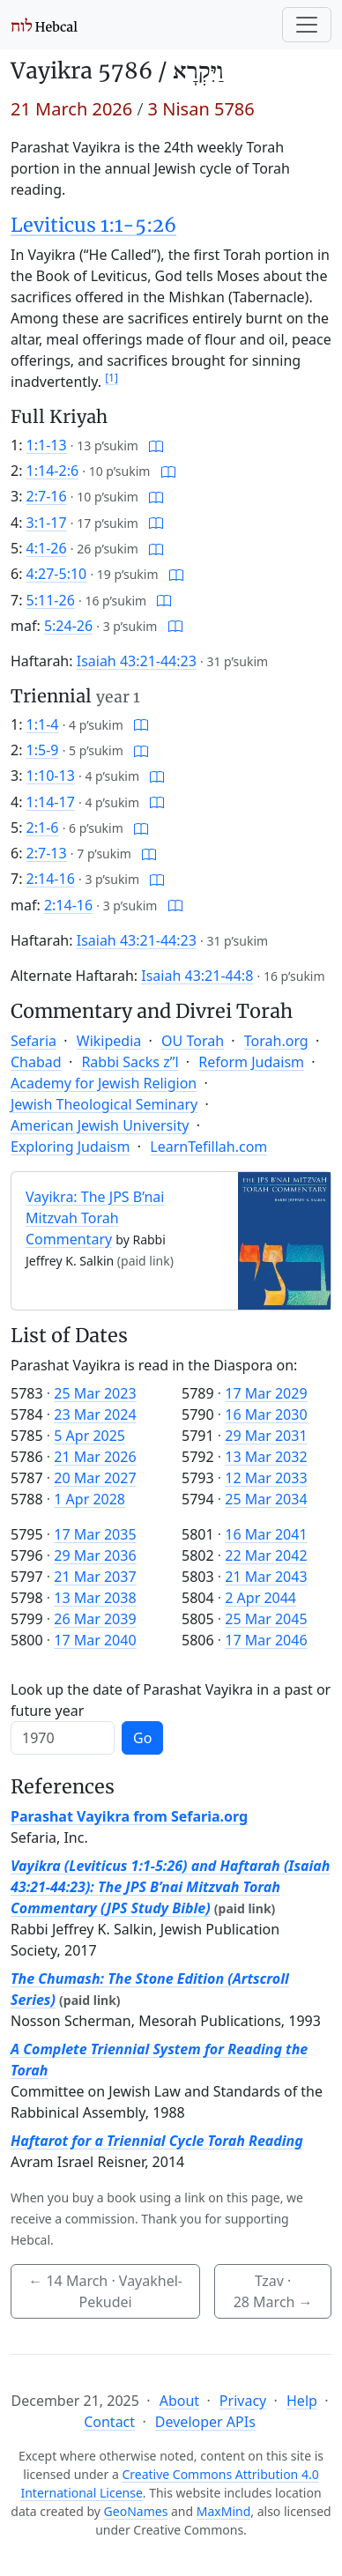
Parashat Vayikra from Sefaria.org (129, 1816)
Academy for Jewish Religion (104, 1083)
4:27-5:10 (56, 573)
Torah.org (276, 1040)
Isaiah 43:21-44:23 (137, 661)
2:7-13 (46, 853)
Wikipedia (109, 1040)
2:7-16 (46, 496)
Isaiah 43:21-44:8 (197, 975)
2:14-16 (50, 878)
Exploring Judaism (70, 1146)
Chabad (36, 1062)
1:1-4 (42, 724)
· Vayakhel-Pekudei (105, 2291)
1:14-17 (50, 802)
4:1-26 (46, 548)
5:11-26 (50, 600)
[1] (111, 377)
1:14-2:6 (52, 470)
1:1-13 (46, 445)
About (179, 2400)
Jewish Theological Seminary (104, 1104)
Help (301, 2400)
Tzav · (273, 2291)
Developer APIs (205, 2421)
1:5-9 (42, 750)
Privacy (242, 2400)
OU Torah (192, 1040)
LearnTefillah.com (208, 1146)
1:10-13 (50, 775)
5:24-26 (68, 625)
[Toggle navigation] (306, 24)
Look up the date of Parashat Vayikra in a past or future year (171, 1700)
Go (142, 1738)
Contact (109, 2421)
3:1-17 (46, 522)
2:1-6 (42, 827)
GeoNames (136, 2511)
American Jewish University (100, 1125)
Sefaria (33, 1040)
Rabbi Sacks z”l (129, 1062)
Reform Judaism (251, 1062)
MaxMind (224, 2511)
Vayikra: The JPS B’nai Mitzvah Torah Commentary (95, 1218)
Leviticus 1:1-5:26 (93, 225)
